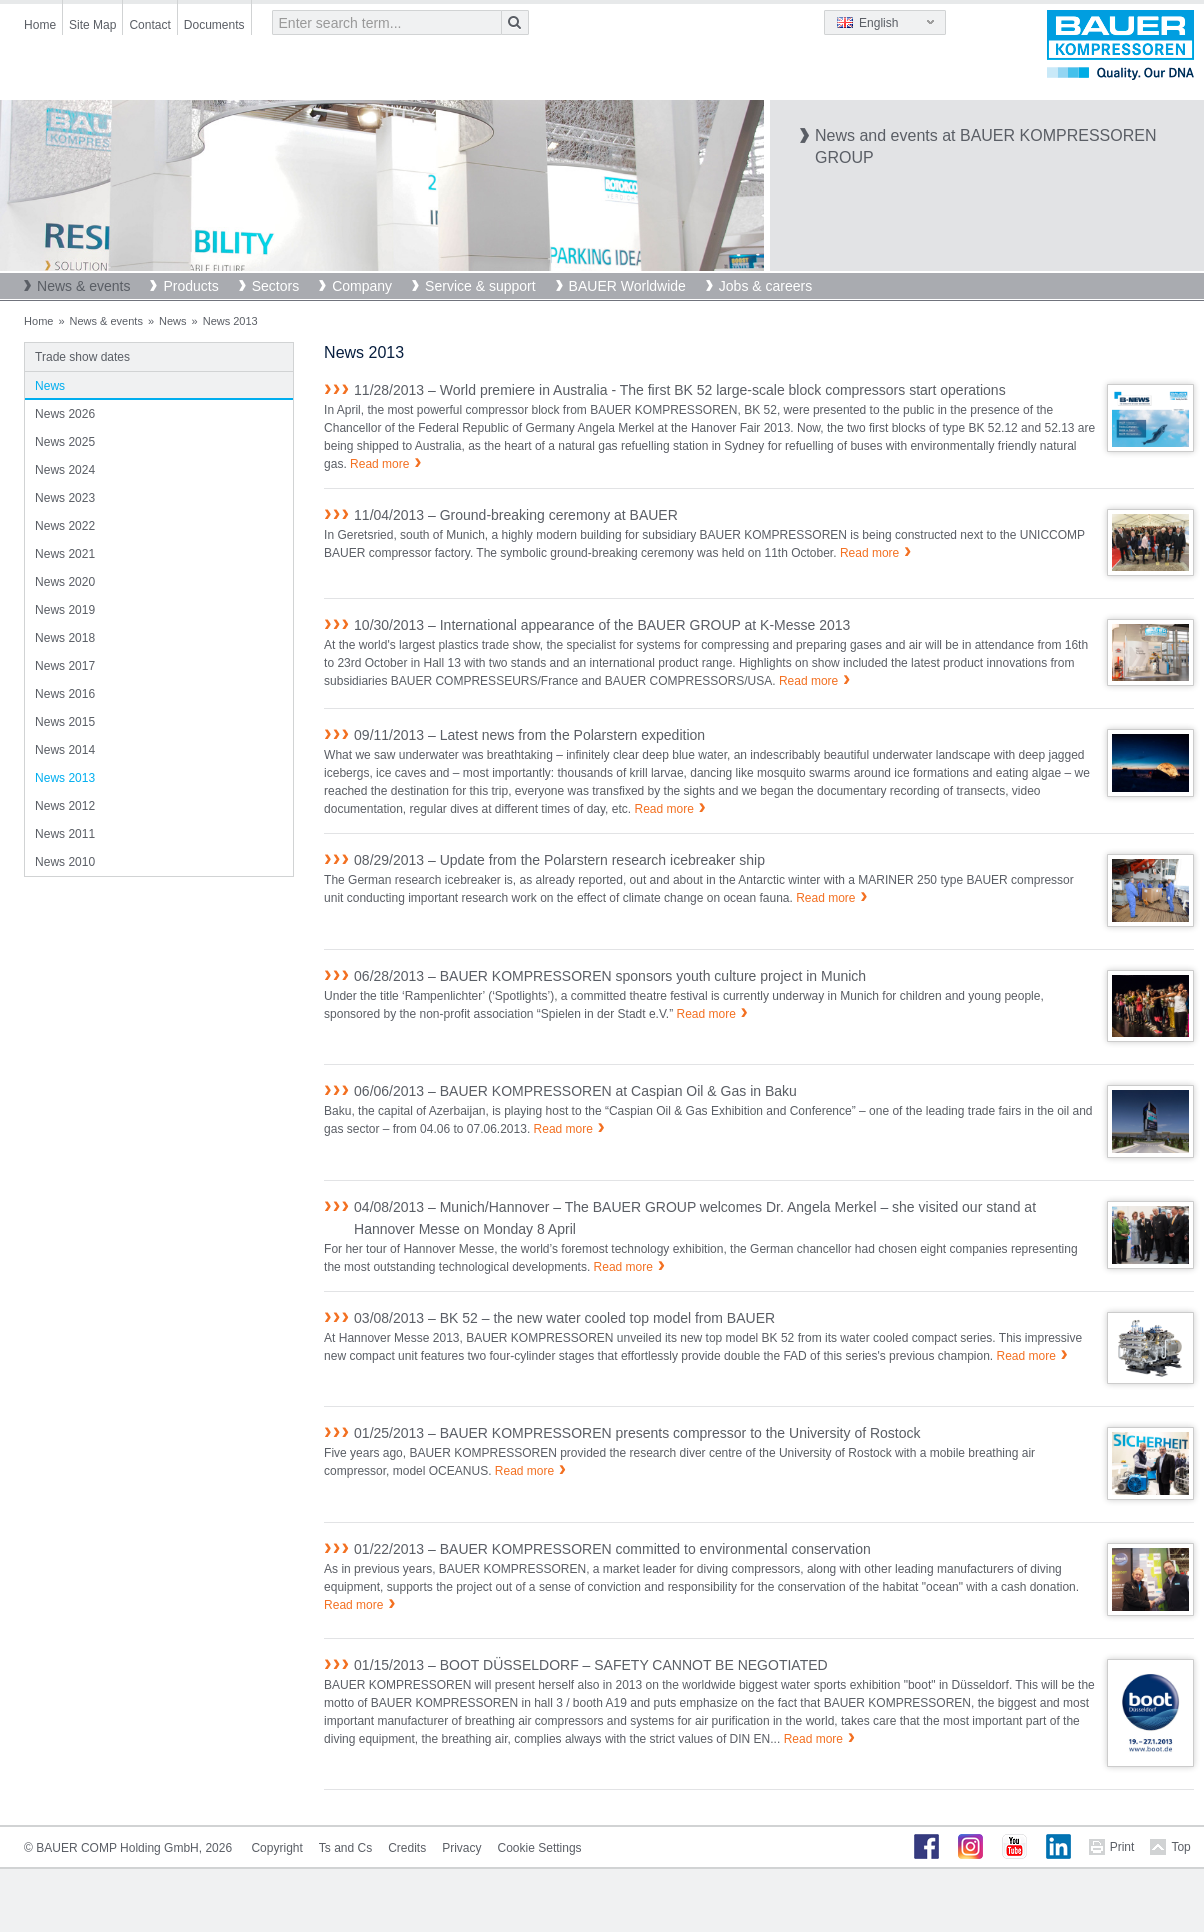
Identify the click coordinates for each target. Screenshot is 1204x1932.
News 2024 (65, 470)
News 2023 (65, 498)
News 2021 (65, 554)
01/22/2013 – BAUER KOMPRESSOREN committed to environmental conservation (612, 1549)
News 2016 (65, 694)
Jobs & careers (765, 286)
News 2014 (65, 750)
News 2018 (65, 638)
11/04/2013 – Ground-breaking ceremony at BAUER (516, 515)
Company (362, 286)
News (173, 321)
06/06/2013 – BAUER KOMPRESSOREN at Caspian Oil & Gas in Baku (575, 1091)
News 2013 (65, 778)
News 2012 (65, 806)
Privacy (461, 1848)
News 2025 (65, 442)
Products (190, 286)
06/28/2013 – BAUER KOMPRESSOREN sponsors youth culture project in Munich (610, 976)
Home (40, 25)
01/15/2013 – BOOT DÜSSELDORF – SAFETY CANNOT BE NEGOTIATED (591, 1665)
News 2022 (65, 526)
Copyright (276, 1848)
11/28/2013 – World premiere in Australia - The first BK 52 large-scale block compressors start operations (680, 390)
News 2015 (65, 722)
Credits (407, 1848)
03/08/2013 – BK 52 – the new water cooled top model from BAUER (564, 1318)
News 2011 (65, 834)
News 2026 (65, 414)
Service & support (480, 286)
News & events (83, 286)
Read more (379, 464)
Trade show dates (82, 357)
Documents (214, 25)
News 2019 (65, 610)
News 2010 (65, 862)
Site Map (92, 25)
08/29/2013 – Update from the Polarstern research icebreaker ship (559, 860)
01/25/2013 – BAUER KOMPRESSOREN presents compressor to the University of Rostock (637, 1433)
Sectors (275, 286)
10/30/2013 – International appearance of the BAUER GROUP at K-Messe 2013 (602, 625)
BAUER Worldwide (627, 286)
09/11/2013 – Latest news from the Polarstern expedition (529, 735)
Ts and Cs (345, 1848)
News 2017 (65, 666)
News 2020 (65, 582)
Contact (149, 25)
